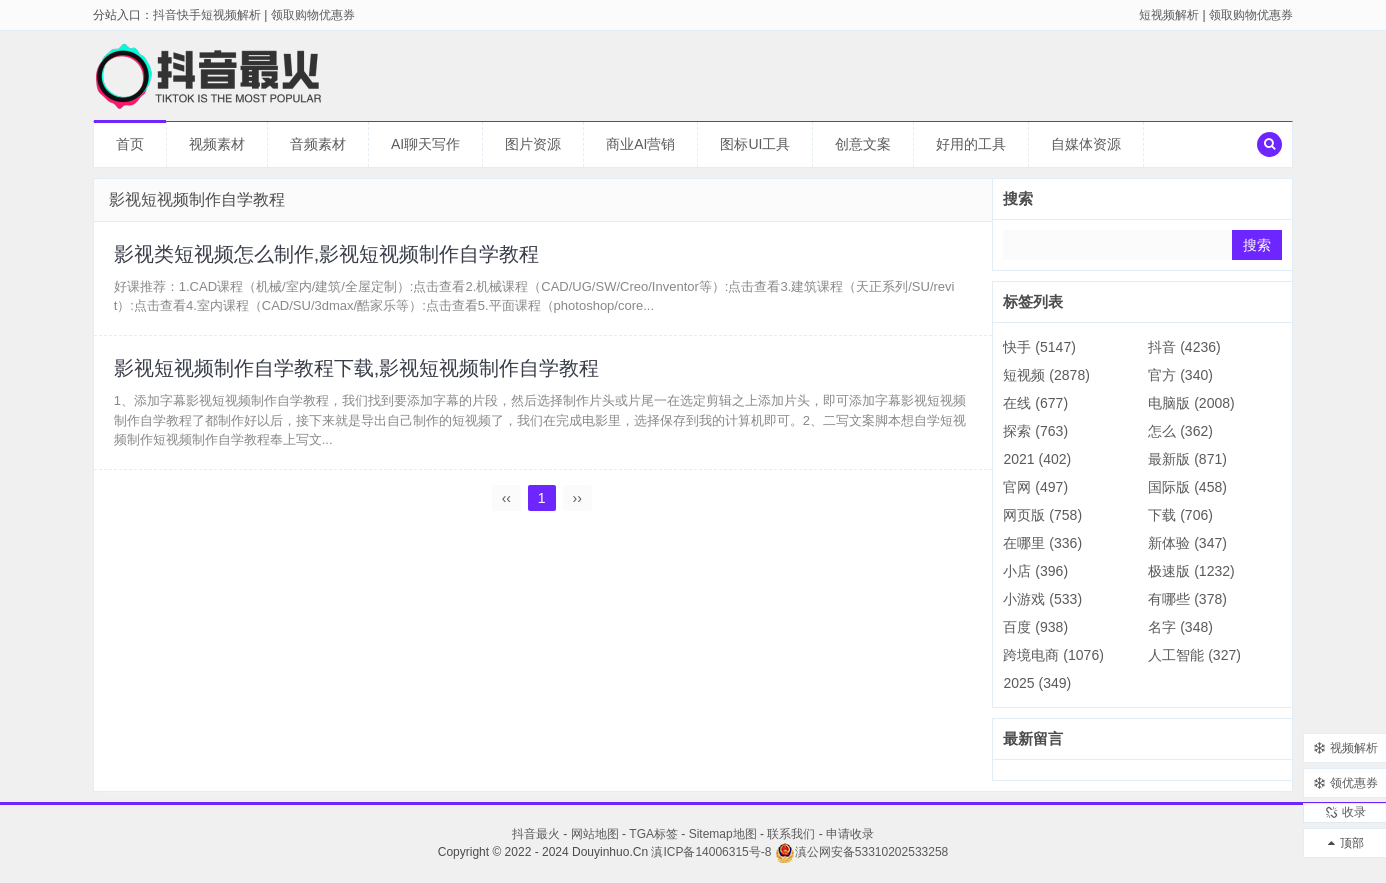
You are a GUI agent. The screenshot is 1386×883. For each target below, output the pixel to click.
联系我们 (791, 834)
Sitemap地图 (723, 834)
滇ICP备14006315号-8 (711, 852)
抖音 (1184, 347)
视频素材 (217, 144)
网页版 (1042, 515)
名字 (1180, 627)
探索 (1035, 431)
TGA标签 (653, 834)
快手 (1039, 347)
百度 (1035, 627)
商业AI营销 (640, 144)
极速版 (1191, 571)
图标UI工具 (755, 144)
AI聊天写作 (425, 144)
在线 (1035, 403)
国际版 (1187, 487)
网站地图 (595, 834)
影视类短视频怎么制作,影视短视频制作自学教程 (327, 254)
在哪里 (1042, 543)
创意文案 (863, 144)
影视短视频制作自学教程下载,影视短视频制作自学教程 (357, 369)
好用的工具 (971, 144)
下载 (1180, 515)
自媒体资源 (1086, 144)
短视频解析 (1169, 15)
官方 (1180, 375)
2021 (1037, 459)
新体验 (1187, 543)
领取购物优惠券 (1251, 15)
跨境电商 (1053, 655)
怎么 (1180, 431)
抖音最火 (536, 834)
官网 (1035, 487)
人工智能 (1194, 655)
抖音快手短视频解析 (207, 15)
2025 (1037, 683)
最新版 (1187, 459)
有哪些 (1187, 599)
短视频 (1046, 375)
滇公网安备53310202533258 (861, 852)
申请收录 (850, 834)
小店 (1035, 571)
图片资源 (533, 144)
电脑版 (1191, 403)
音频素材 (318, 144)
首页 (130, 144)
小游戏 (1042, 599)
